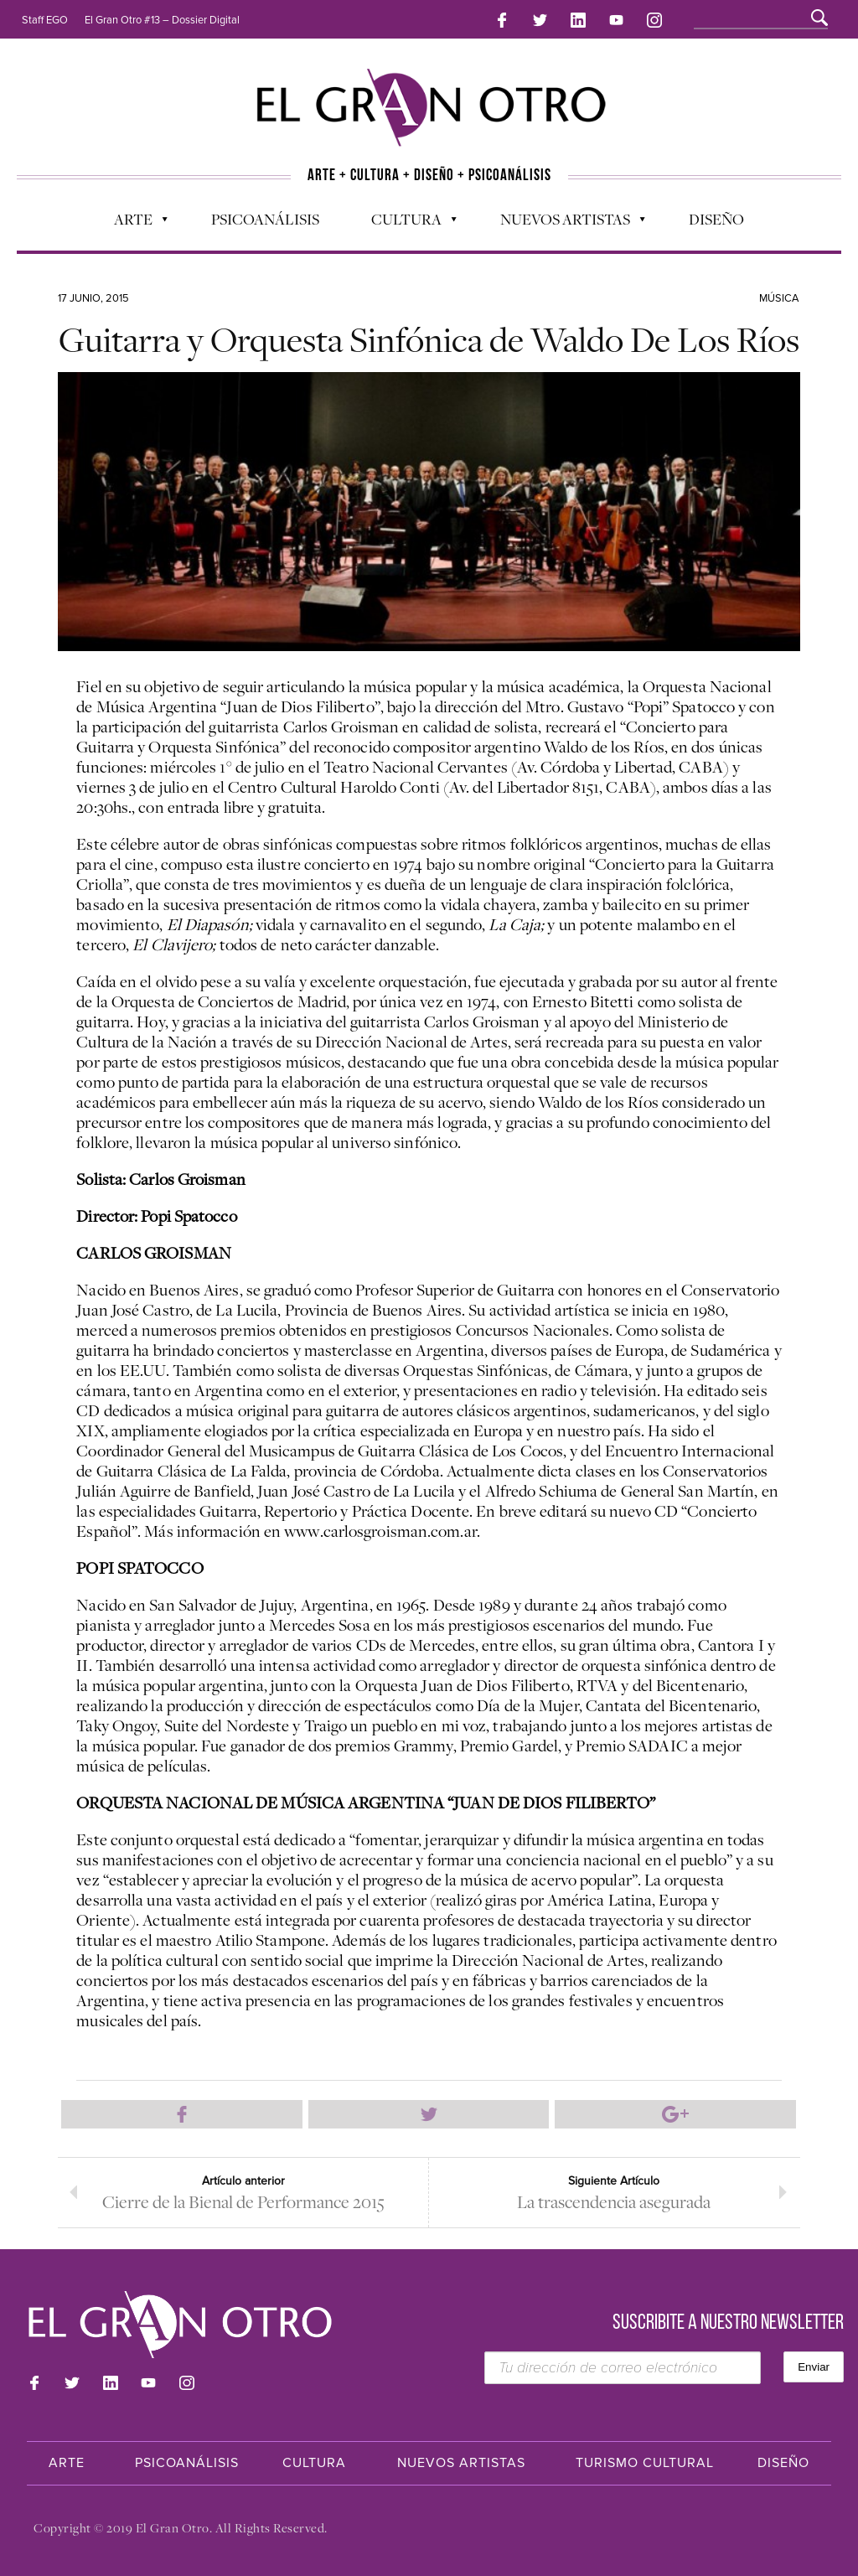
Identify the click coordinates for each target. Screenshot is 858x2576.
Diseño (716, 219)
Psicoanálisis (265, 219)
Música (779, 298)
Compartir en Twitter (429, 2114)
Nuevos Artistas (564, 223)
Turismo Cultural (645, 2462)
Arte (132, 223)
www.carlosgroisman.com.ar (380, 1531)
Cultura (405, 223)
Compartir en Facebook (181, 2114)
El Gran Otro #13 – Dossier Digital (162, 20)
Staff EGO (45, 20)
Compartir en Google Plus (675, 2114)
